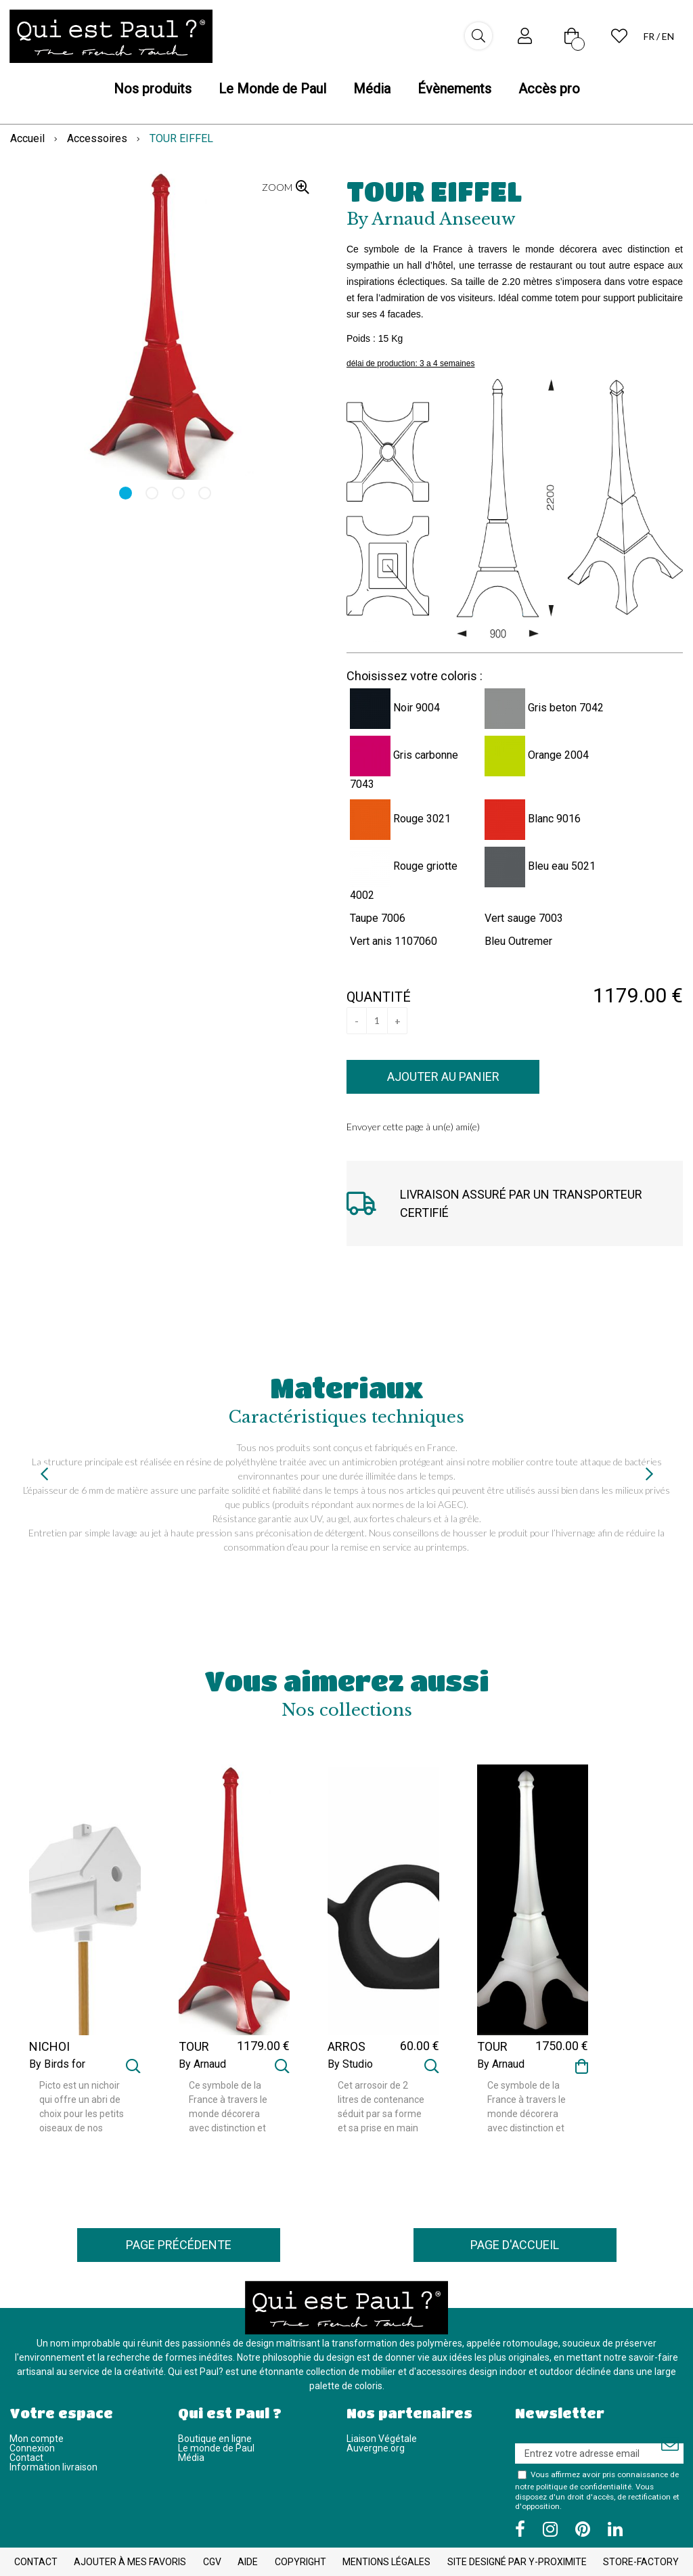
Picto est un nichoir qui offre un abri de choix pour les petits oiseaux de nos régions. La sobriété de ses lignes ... (81, 2107)
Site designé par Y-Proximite (517, 2561)
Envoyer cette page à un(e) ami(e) (413, 1126)
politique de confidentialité (583, 2486)
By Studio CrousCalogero (363, 2070)
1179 (263, 2046)
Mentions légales (386, 2561)
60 (419, 2046)
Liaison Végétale (381, 2438)
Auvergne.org (375, 2448)
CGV (212, 2561)
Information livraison (53, 2467)
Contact (26, 2457)
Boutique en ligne (215, 2438)
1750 (561, 2046)
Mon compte (36, 2438)
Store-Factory (641, 2561)
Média (191, 2457)
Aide (248, 2561)
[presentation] (44, 1474)
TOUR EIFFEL (434, 190)
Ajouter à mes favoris (130, 2561)
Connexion (32, 2448)
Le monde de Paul (216, 2448)
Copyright (300, 2561)
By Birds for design (57, 2070)
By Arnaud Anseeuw (202, 2070)
